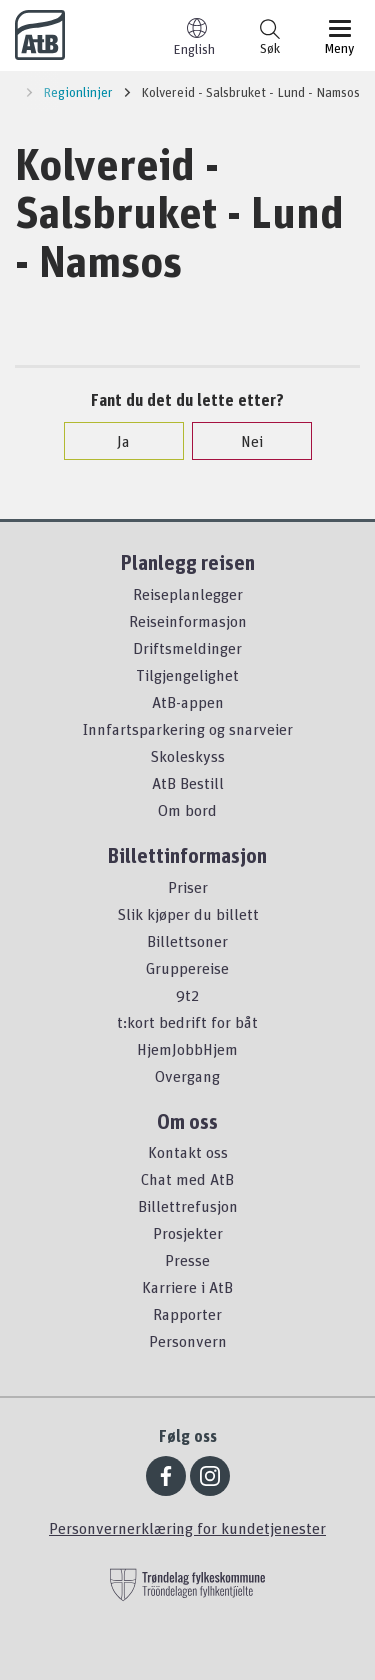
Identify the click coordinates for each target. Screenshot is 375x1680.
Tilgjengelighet (187, 675)
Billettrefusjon (188, 1206)
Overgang (187, 1076)
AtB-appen (188, 702)
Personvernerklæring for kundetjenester (187, 1528)
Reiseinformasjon (188, 621)
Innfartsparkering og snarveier (188, 729)
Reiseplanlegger (188, 594)
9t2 (187, 995)
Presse (187, 1260)
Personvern (188, 1341)
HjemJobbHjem (187, 1049)
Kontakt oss (188, 1152)
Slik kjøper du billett (188, 914)
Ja (113, 441)
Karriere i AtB (187, 1287)
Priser (188, 887)
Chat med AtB (187, 1179)
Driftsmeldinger (187, 648)
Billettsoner (187, 941)
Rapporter (187, 1314)
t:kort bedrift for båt (187, 1022)
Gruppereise (187, 968)
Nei (242, 441)
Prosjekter (188, 1233)
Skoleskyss (187, 756)
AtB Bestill (188, 783)
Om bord (187, 810)
